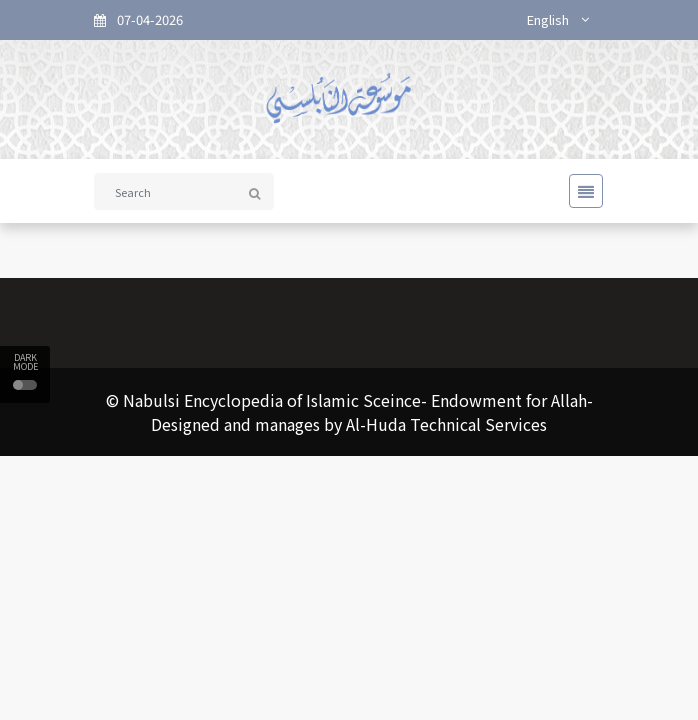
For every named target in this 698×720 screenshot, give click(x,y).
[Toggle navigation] (580, 191)
